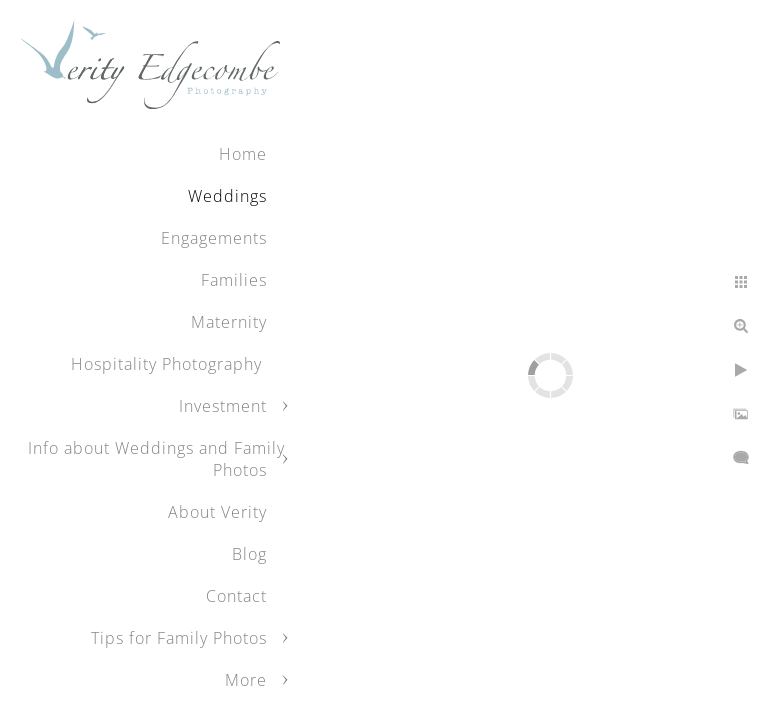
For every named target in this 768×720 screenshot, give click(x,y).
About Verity (217, 512)
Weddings (227, 196)
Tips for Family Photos (179, 638)
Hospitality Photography (169, 364)
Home (243, 154)
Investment (223, 406)
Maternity (229, 322)
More (246, 680)
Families (234, 280)
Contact (236, 596)
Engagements (214, 238)
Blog (249, 554)
